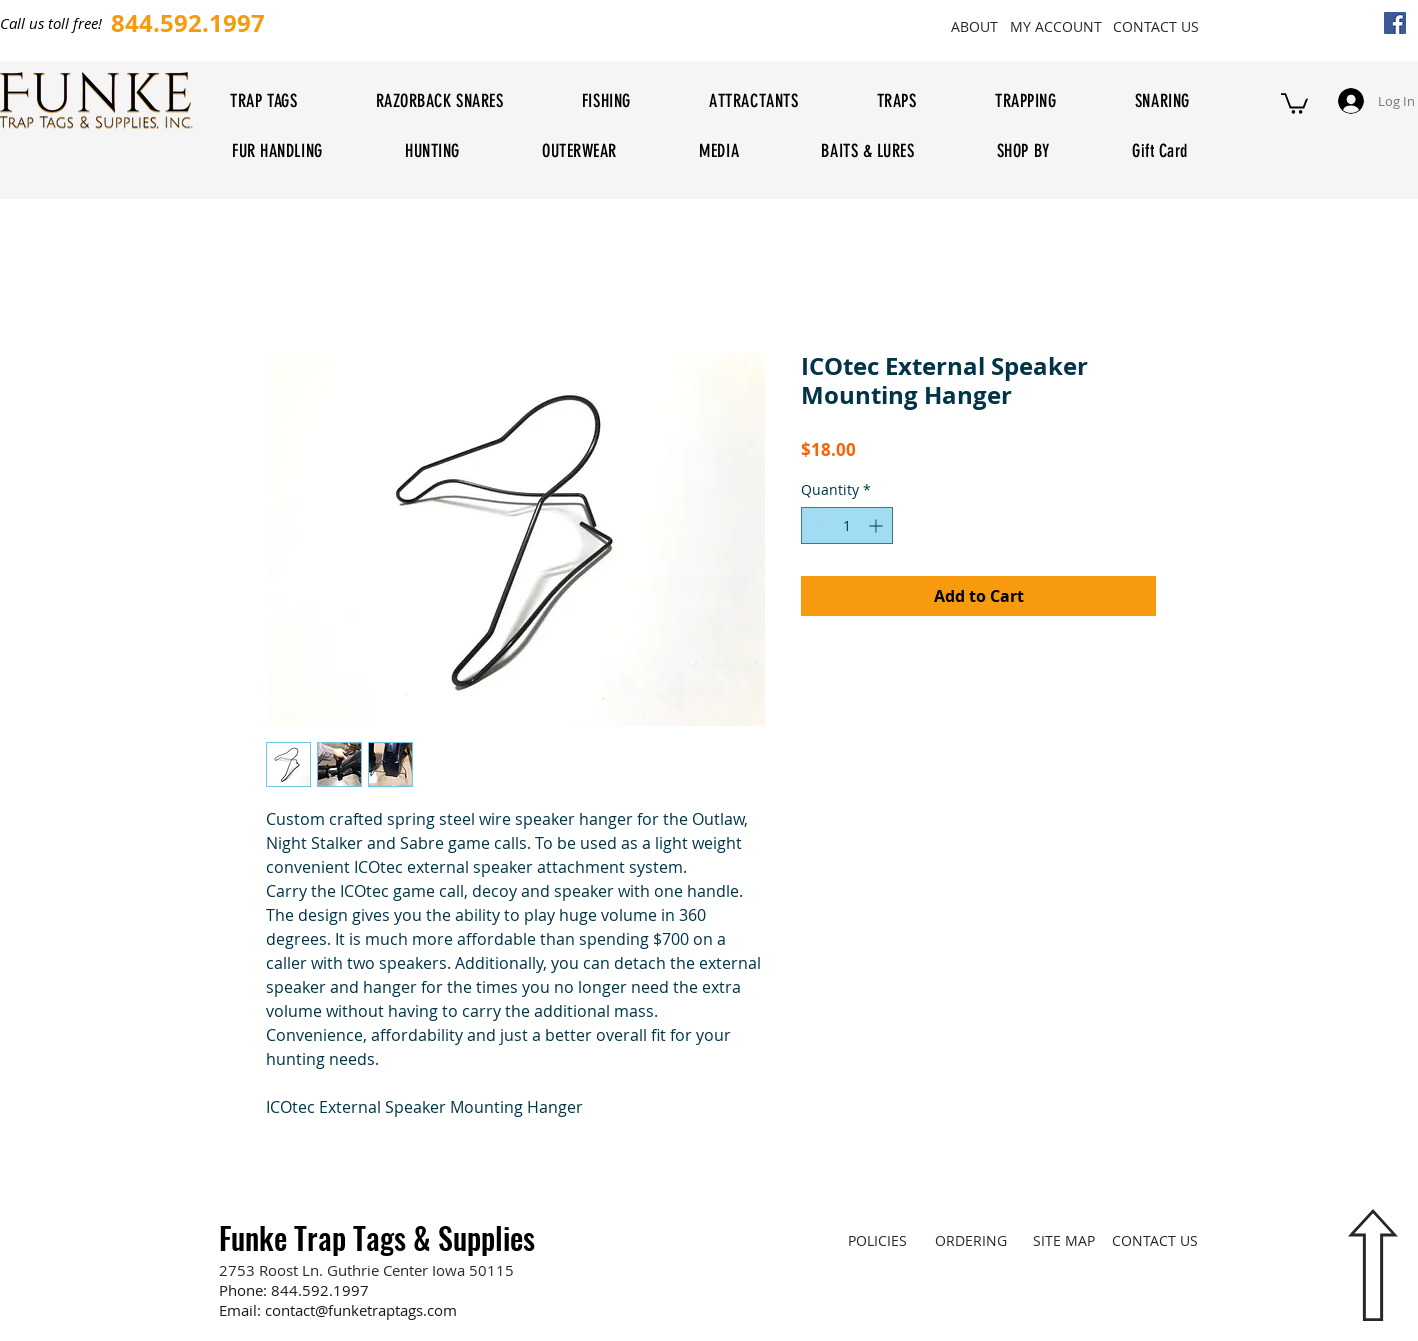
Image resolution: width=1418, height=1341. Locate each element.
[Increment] (877, 525)
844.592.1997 (320, 1290)
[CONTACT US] (1155, 26)
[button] (1294, 102)
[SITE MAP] (1063, 1240)
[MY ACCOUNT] (1055, 26)
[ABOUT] (974, 26)
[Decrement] (816, 525)
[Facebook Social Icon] (1395, 23)
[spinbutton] (847, 525)
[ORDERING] (970, 1240)
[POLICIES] (877, 1240)
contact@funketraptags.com (361, 1310)
